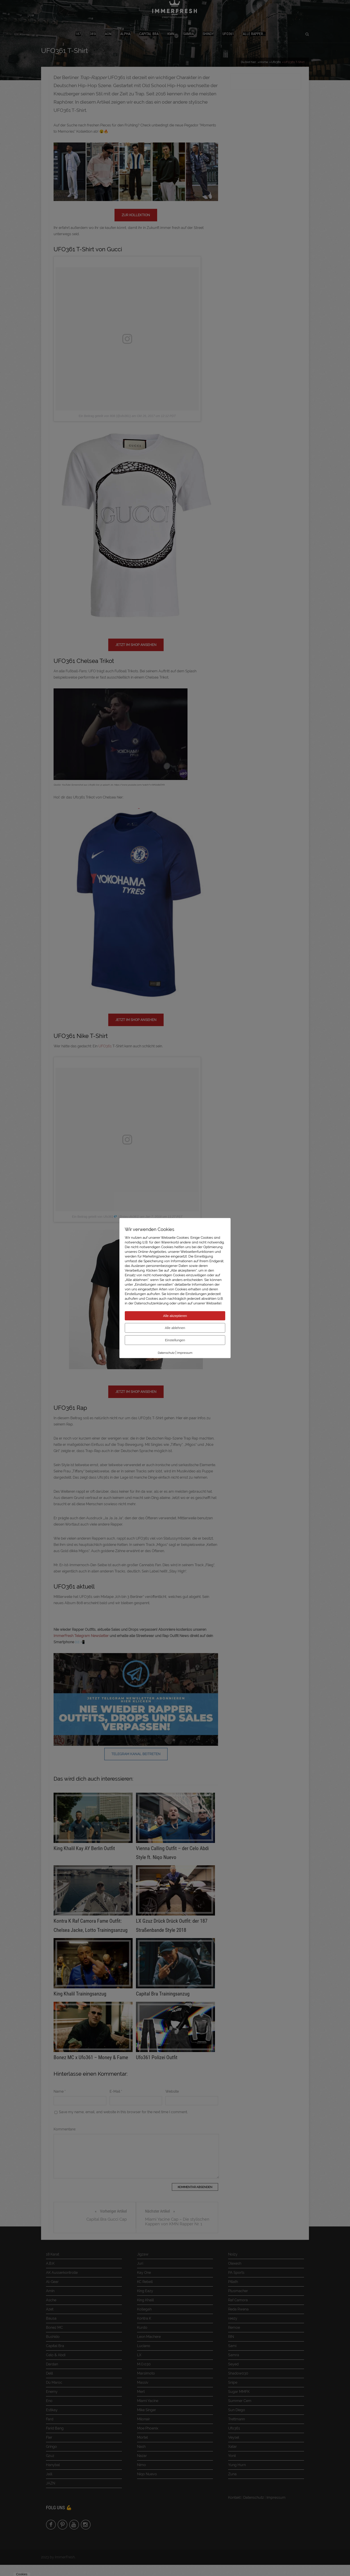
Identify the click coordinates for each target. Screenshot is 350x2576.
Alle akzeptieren (175, 1316)
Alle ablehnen (175, 1328)
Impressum (184, 1352)
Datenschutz (166, 1352)
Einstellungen (175, 1340)
